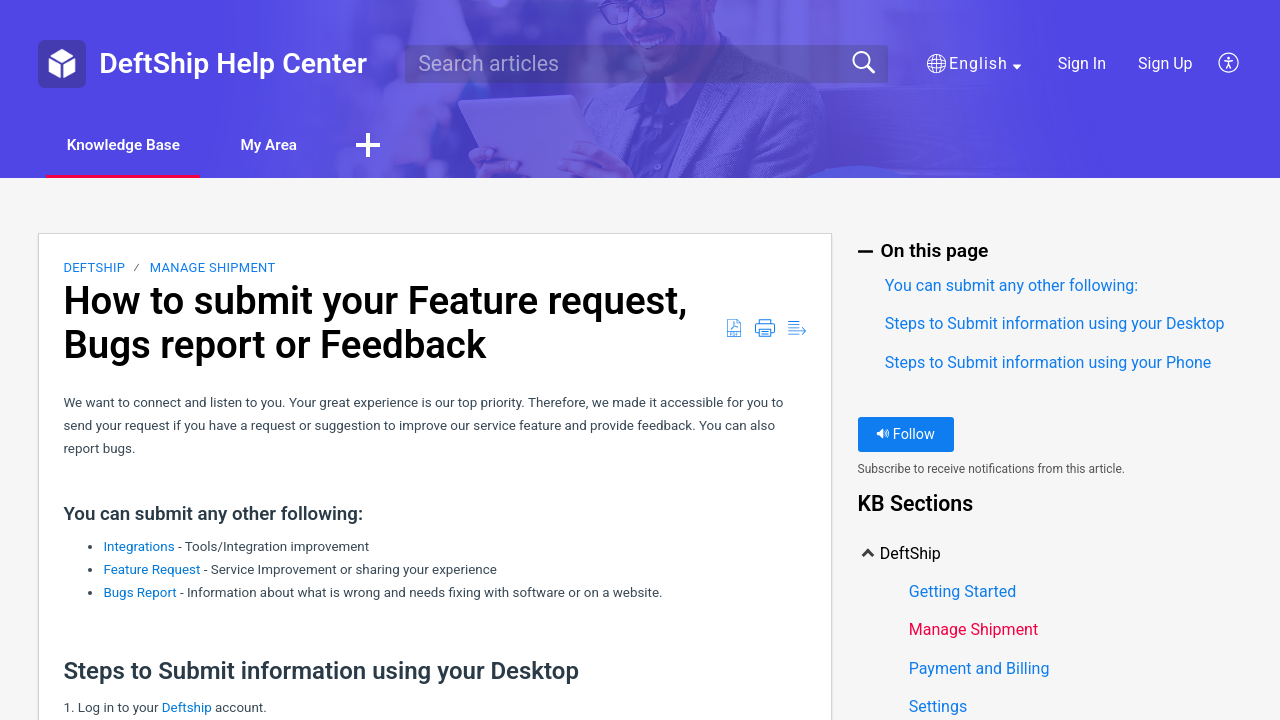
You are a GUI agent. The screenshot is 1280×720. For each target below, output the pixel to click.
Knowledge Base (132, 145)
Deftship (188, 708)
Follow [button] (905, 435)
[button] (974, 64)
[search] (646, 64)
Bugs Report (139, 593)
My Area (291, 145)
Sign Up (1165, 63)
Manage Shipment (213, 269)
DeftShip (94, 269)
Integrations (140, 547)
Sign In (1082, 63)
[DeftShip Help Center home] (62, 64)
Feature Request (151, 570)
